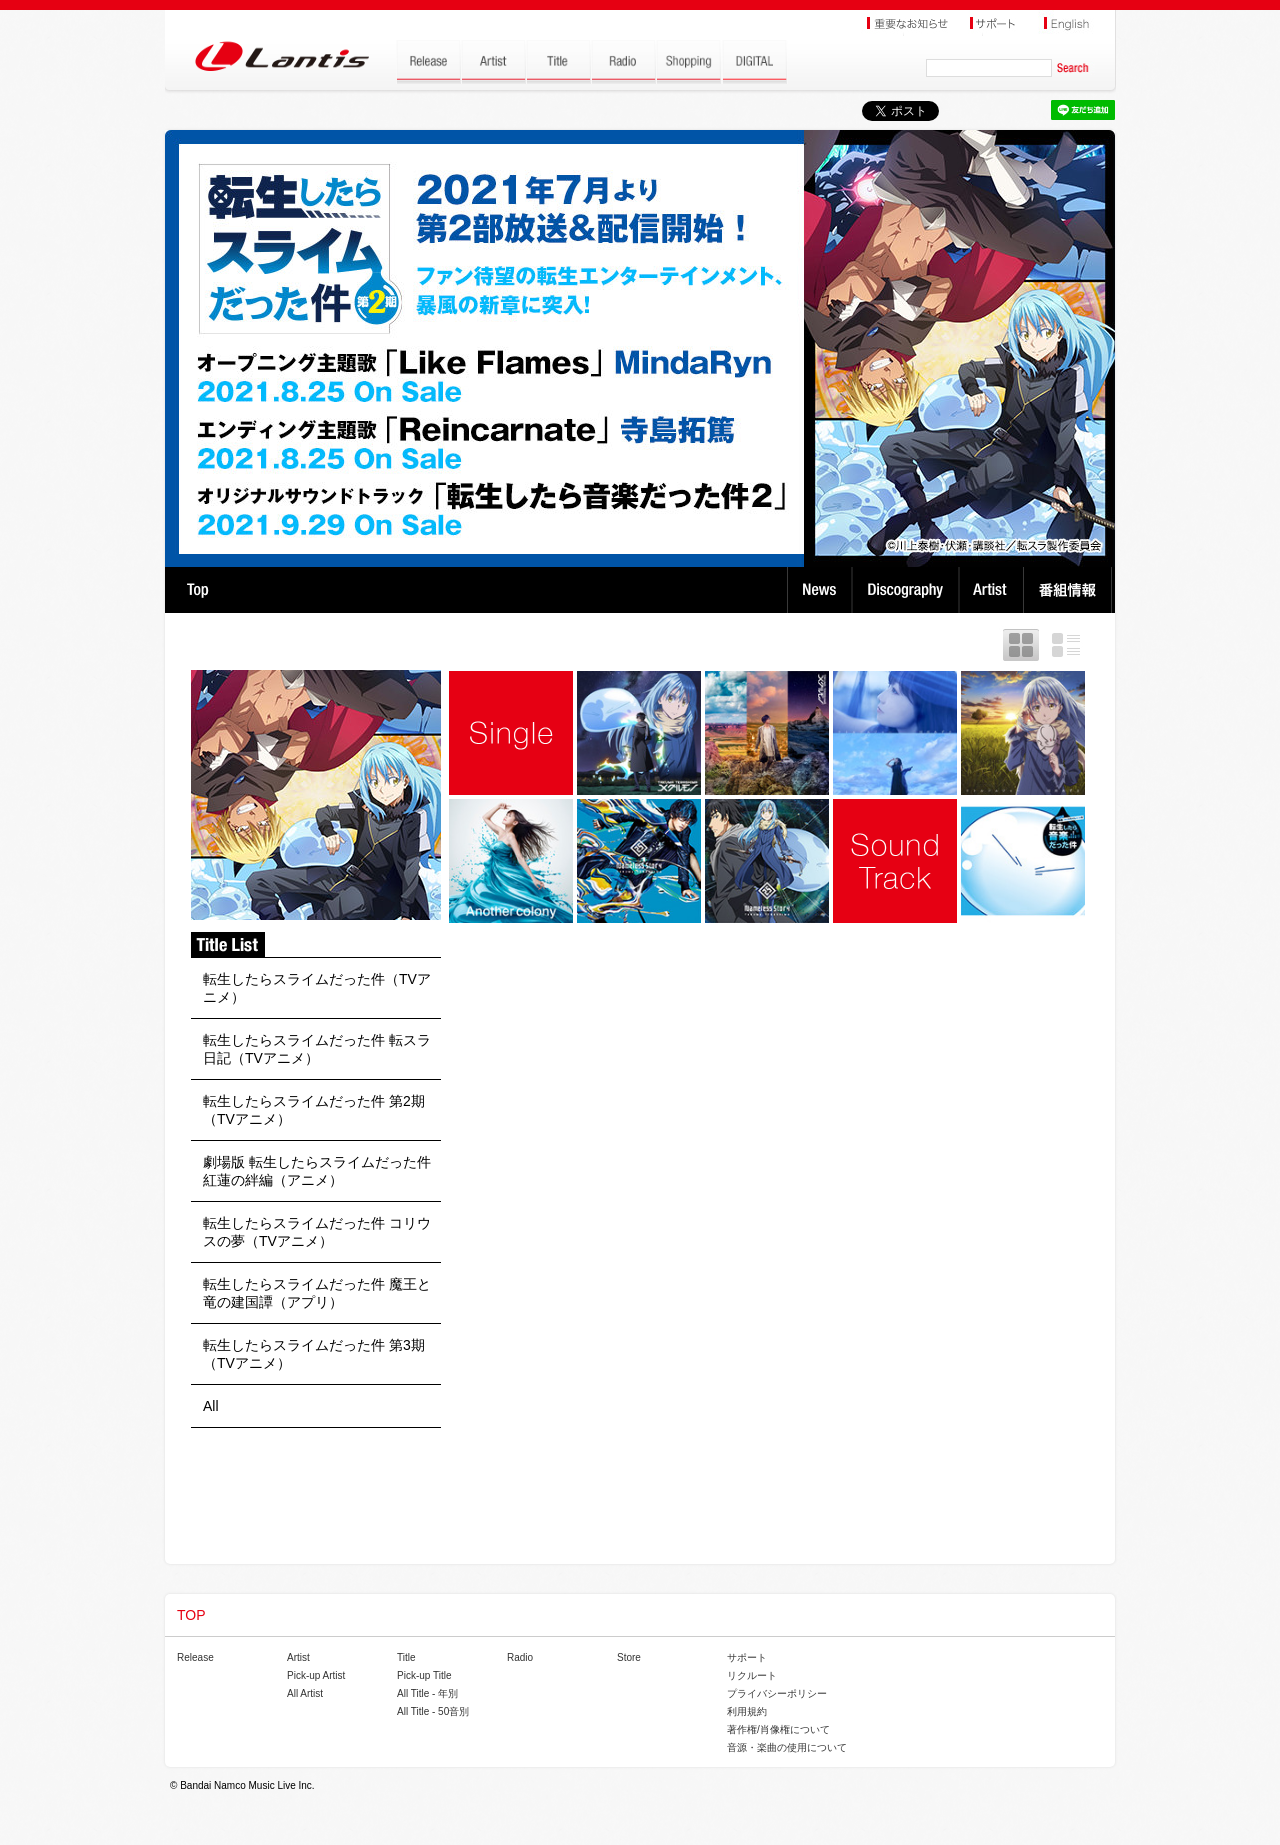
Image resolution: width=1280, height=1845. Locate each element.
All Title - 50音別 (433, 1711)
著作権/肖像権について (778, 1729)
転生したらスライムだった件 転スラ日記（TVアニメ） (317, 1049)
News (819, 590)
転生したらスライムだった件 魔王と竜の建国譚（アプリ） (317, 1293)
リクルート (752, 1675)
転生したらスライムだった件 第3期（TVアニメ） (314, 1354)
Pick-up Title (424, 1675)
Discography (907, 590)
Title (406, 1657)
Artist (993, 590)
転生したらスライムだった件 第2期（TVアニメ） (314, 1110)
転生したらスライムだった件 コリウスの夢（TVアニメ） (317, 1232)
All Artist (305, 1693)
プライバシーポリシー (777, 1693)
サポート (747, 1657)
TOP (197, 590)
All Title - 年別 (427, 1693)
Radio (520, 1657)
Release (195, 1657)
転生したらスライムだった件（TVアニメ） (317, 988)
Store (629, 1657)
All (211, 1406)
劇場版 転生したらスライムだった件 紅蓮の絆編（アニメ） (317, 1171)
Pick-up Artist (316, 1675)
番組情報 (1070, 590)
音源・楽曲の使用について (787, 1747)
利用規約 (747, 1711)
